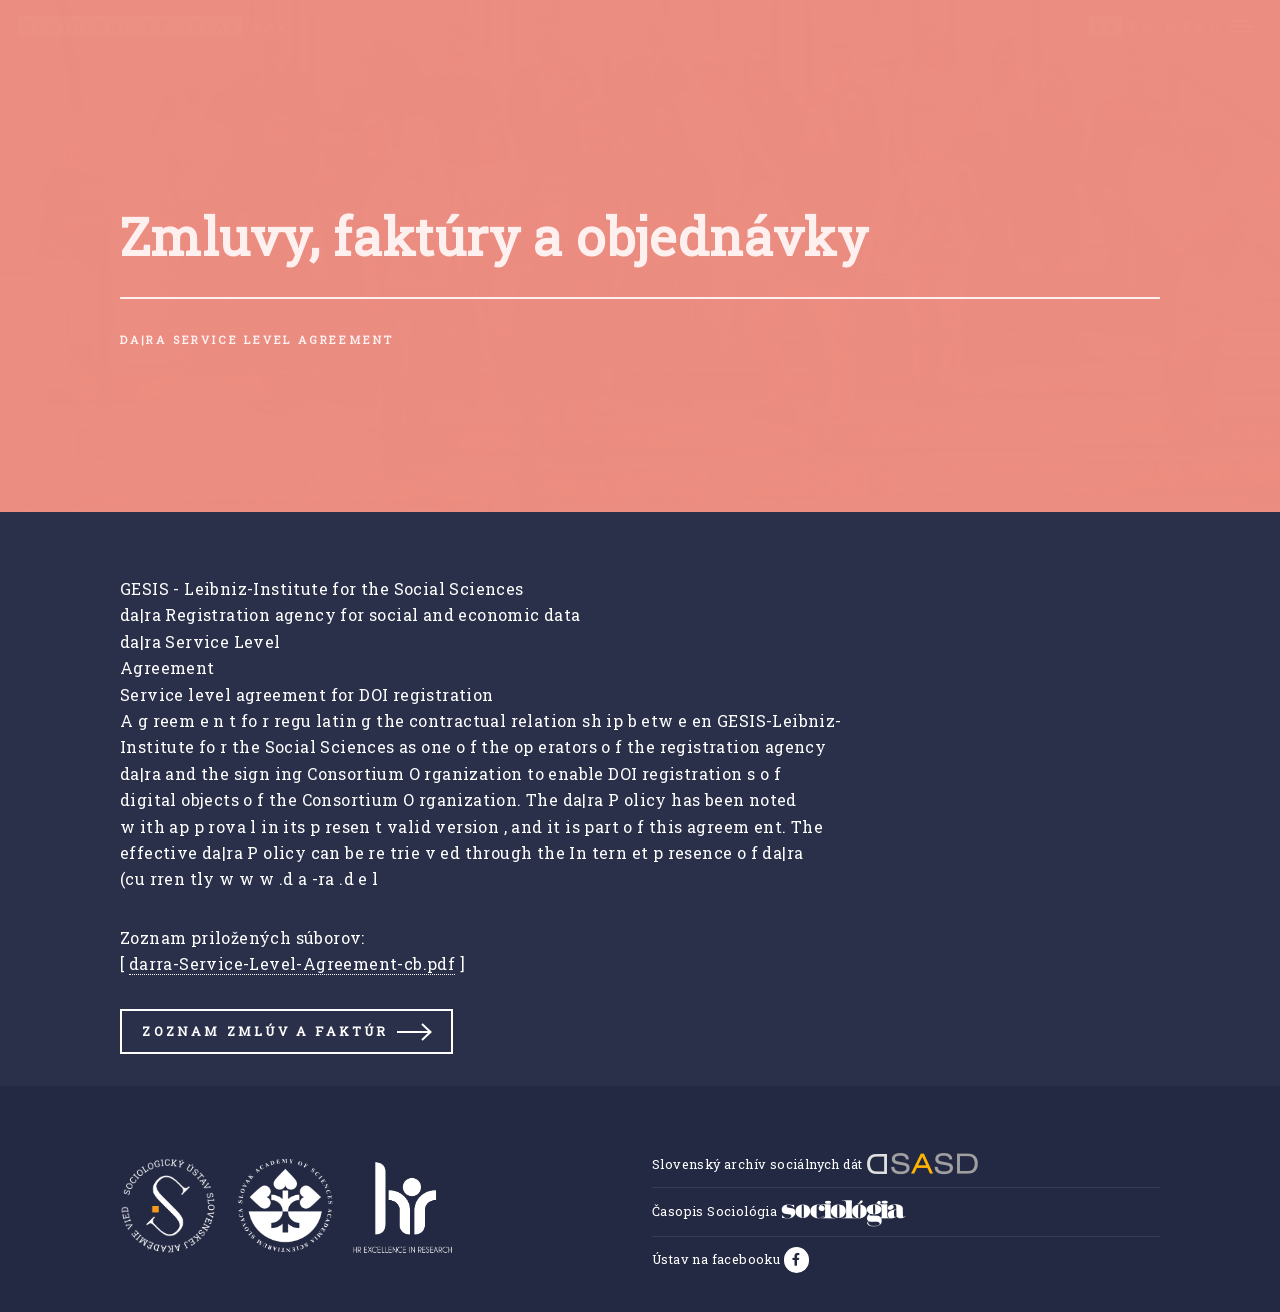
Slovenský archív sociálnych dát (815, 1164)
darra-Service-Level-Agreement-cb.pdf (292, 963)
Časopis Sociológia (779, 1211)
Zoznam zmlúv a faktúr (265, 1031)
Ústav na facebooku (718, 1259)
